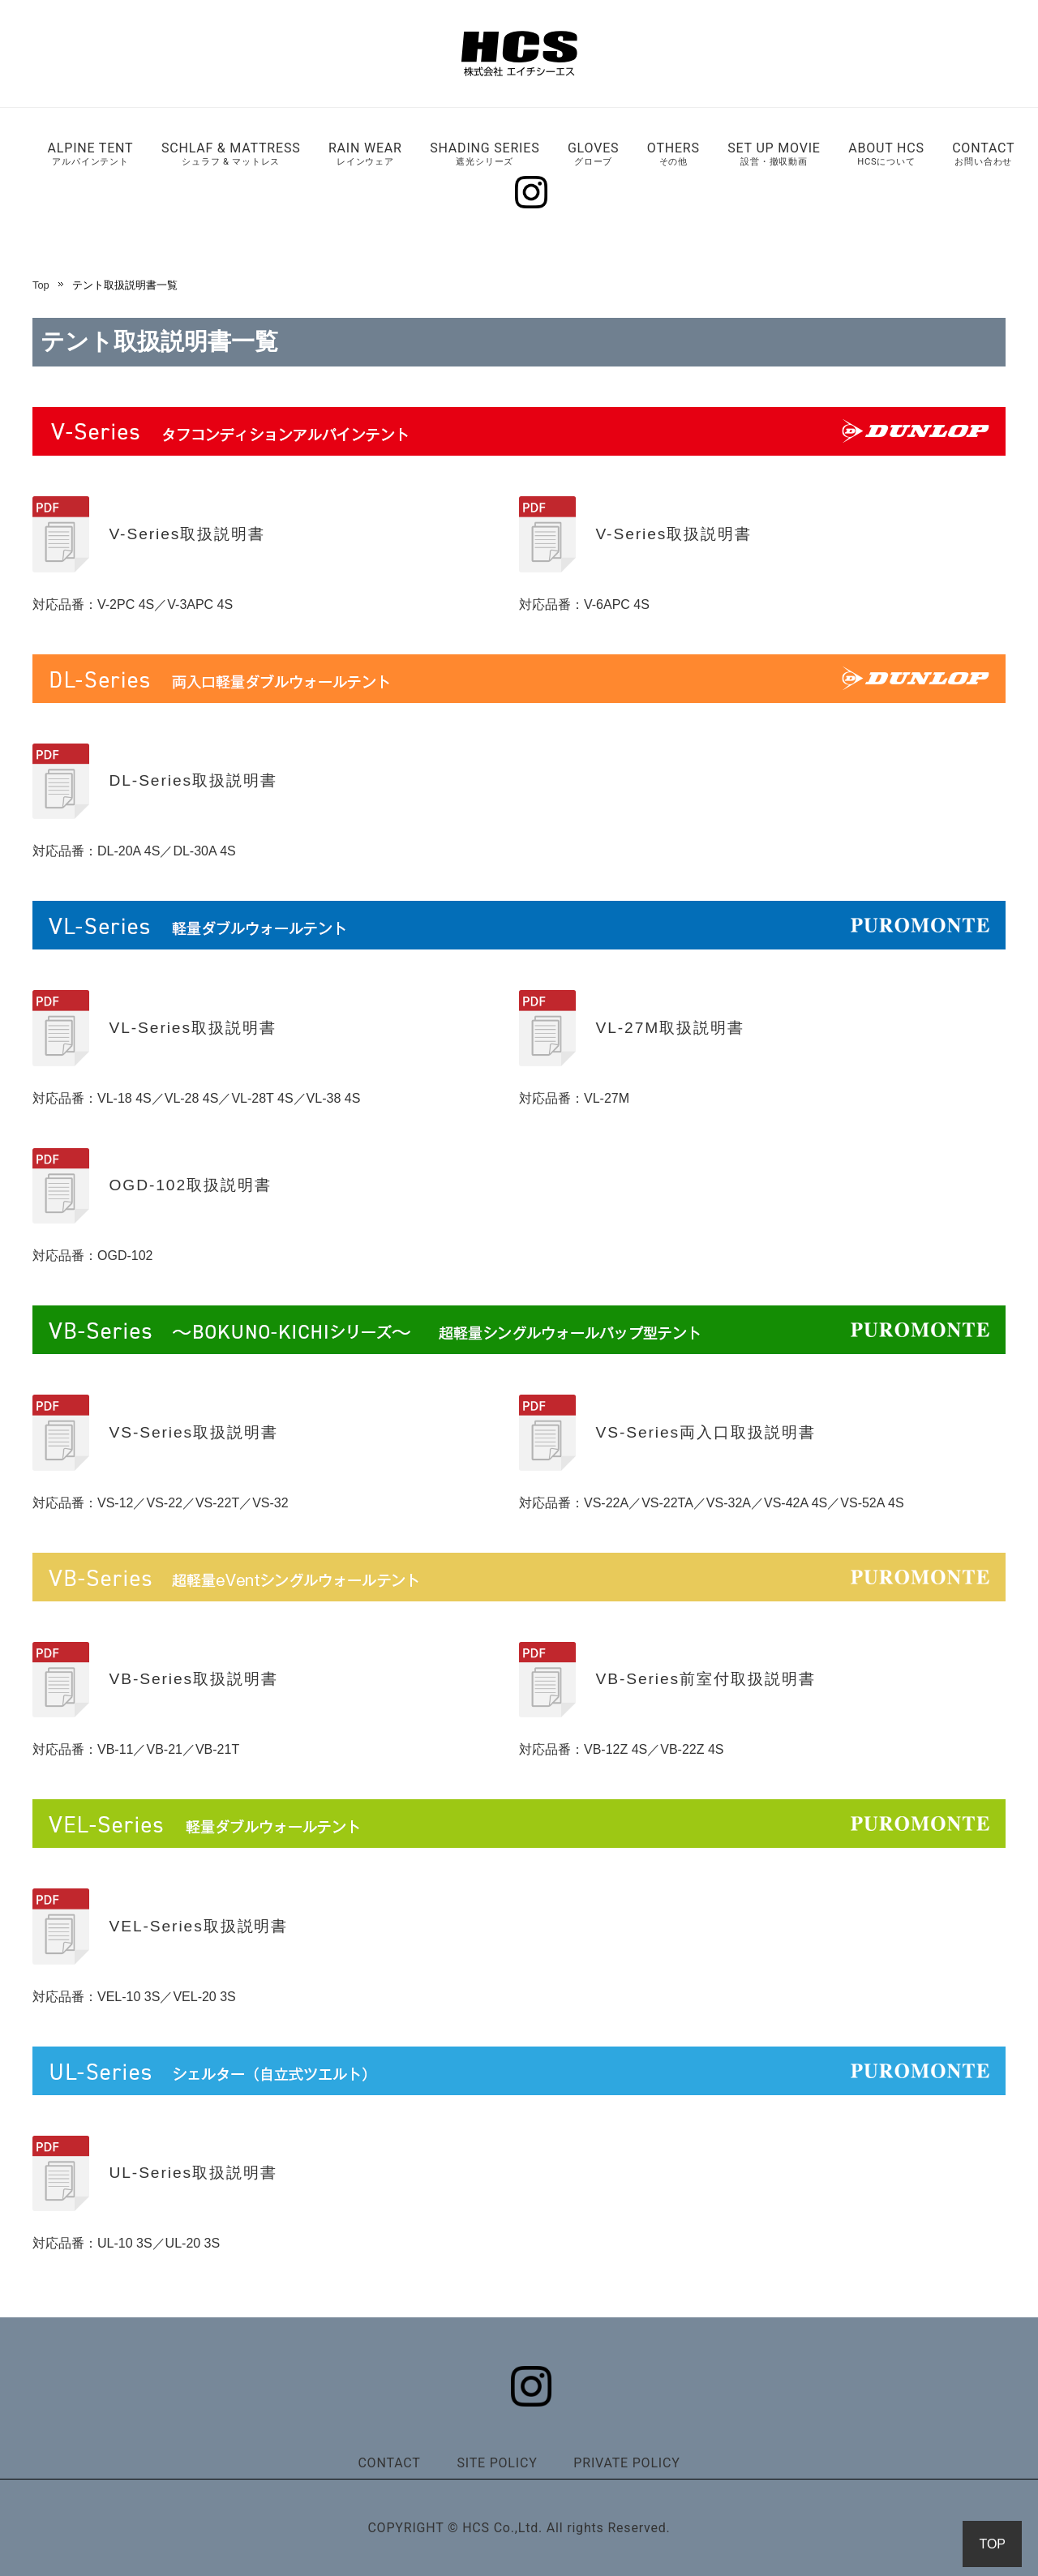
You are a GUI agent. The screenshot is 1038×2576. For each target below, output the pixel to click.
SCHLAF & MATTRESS (231, 153)
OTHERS (673, 153)
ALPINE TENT (91, 153)
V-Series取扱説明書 (186, 533)
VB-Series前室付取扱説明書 (705, 1678)
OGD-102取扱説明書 (190, 1185)
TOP (992, 2544)
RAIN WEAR (365, 153)
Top (40, 285)
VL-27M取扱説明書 (669, 1027)
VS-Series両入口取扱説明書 (705, 1432)
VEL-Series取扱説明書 (198, 1926)
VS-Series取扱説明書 (193, 1432)
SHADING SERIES (484, 153)
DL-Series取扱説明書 (193, 780)
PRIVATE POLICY (626, 2463)
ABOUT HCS (886, 153)
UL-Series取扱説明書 (193, 2172)
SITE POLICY (497, 2463)
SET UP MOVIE (773, 153)
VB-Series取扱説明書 (193, 1678)
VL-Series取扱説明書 (192, 1027)
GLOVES (593, 153)
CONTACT (983, 153)
